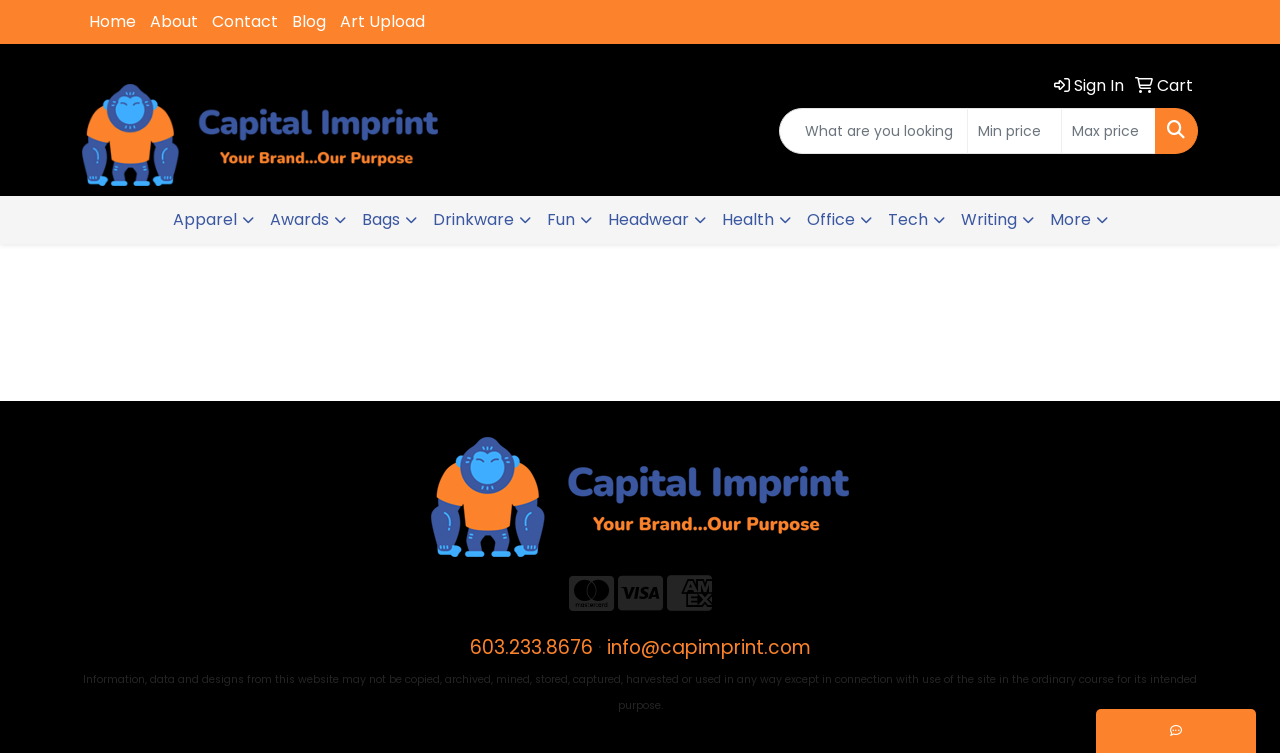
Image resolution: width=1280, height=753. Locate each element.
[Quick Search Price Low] (1014, 131)
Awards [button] (299, 219)
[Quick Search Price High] (1108, 131)
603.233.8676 (531, 647)
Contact (245, 21)
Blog (309, 21)
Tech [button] (908, 219)
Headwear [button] (648, 219)
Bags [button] (381, 219)
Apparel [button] (205, 219)
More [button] (1070, 219)
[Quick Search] (873, 131)
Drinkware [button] (473, 219)
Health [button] (748, 219)
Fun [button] (561, 219)
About (174, 21)
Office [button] (831, 219)
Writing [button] (989, 219)
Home (112, 21)
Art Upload (382, 21)
